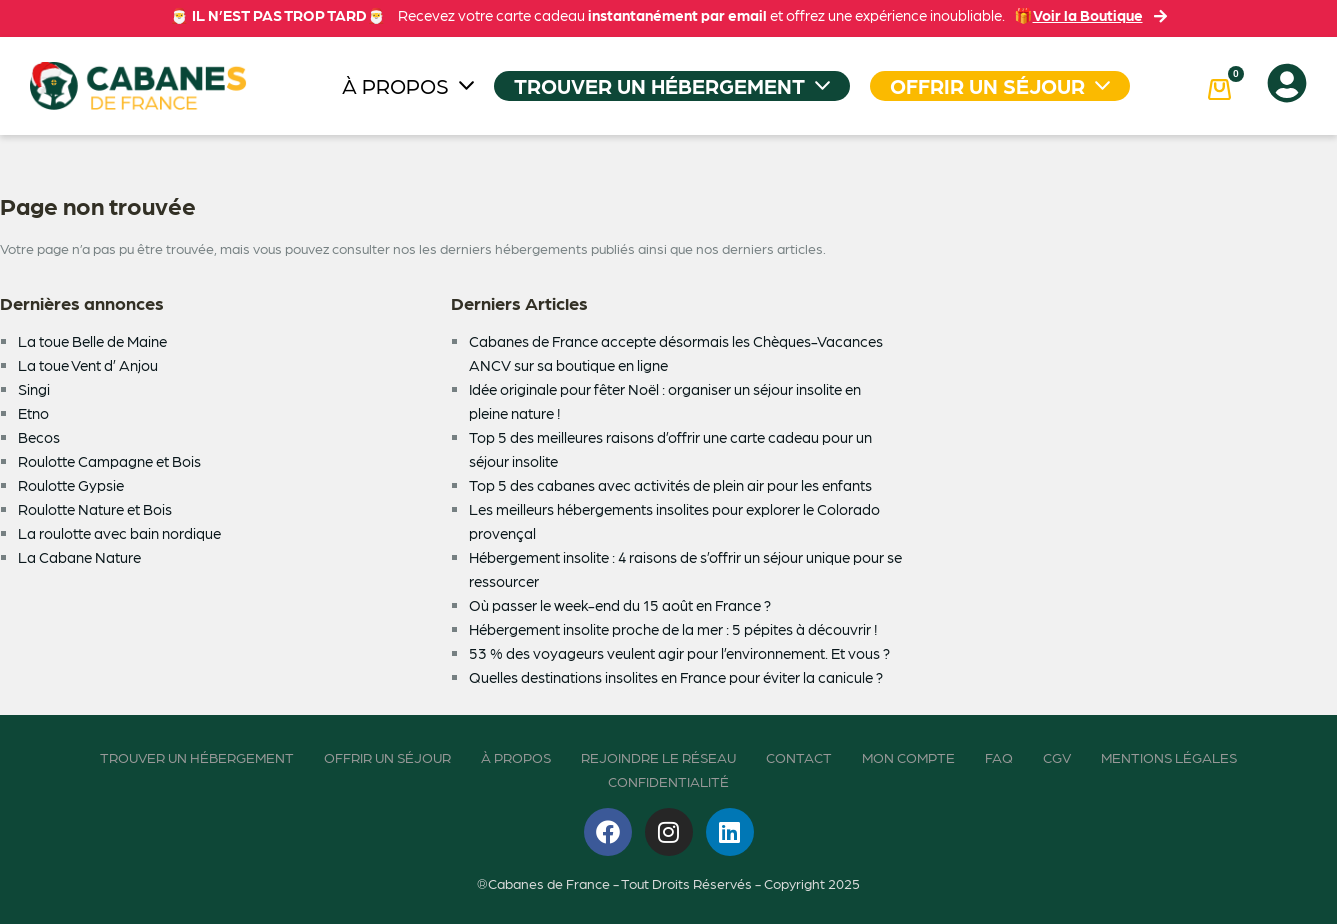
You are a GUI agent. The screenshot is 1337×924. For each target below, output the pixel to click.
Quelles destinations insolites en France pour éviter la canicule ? (676, 677)
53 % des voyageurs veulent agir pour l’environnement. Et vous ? (679, 653)
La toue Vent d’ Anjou (88, 365)
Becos (39, 437)
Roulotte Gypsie (71, 485)
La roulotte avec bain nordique (119, 533)
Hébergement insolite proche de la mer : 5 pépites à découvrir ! (673, 629)
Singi (34, 389)
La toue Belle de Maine (92, 341)
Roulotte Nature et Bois (95, 509)
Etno (33, 413)
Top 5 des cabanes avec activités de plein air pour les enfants (670, 485)
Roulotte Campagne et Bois (109, 461)
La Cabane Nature (79, 557)
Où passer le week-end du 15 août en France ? (620, 605)
